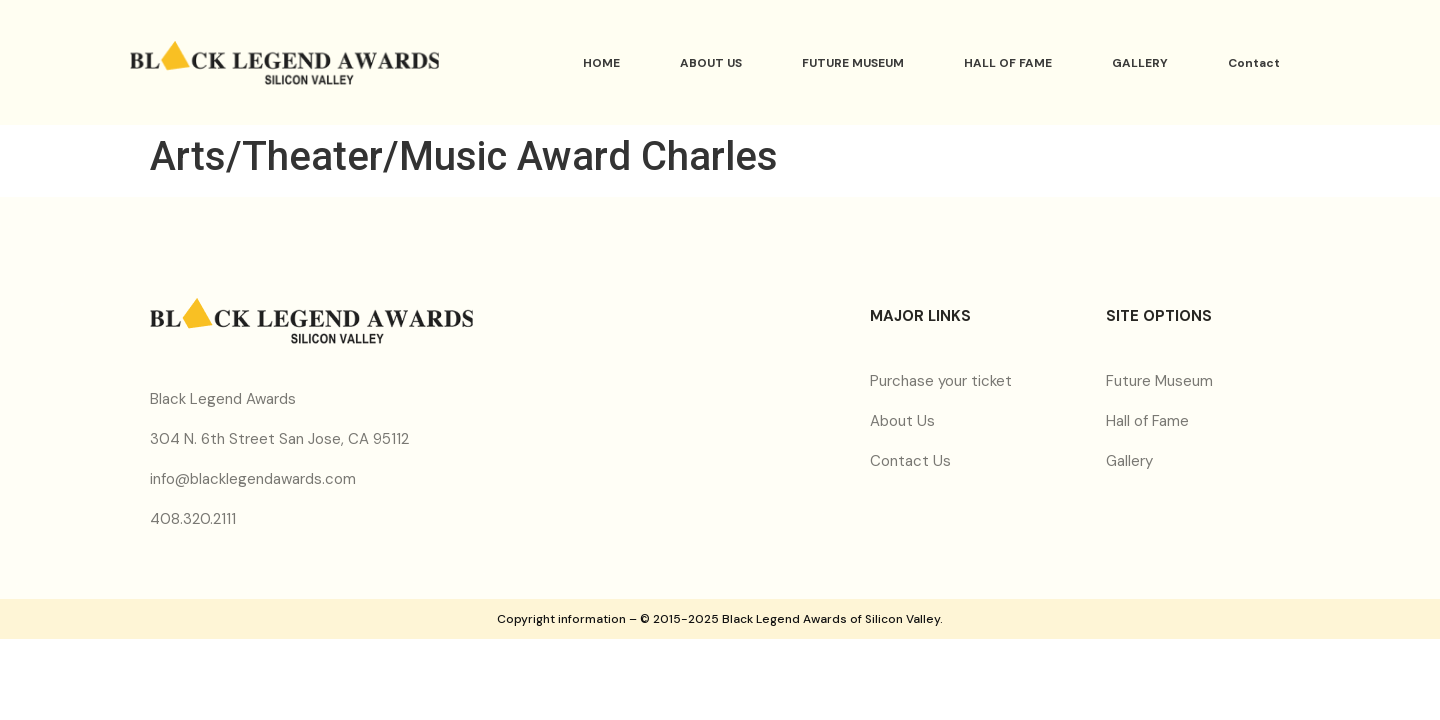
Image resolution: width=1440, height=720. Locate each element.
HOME (601, 63)
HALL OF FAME (1008, 63)
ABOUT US (711, 63)
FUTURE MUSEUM (853, 63)
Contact (1254, 63)
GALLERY (1140, 63)
